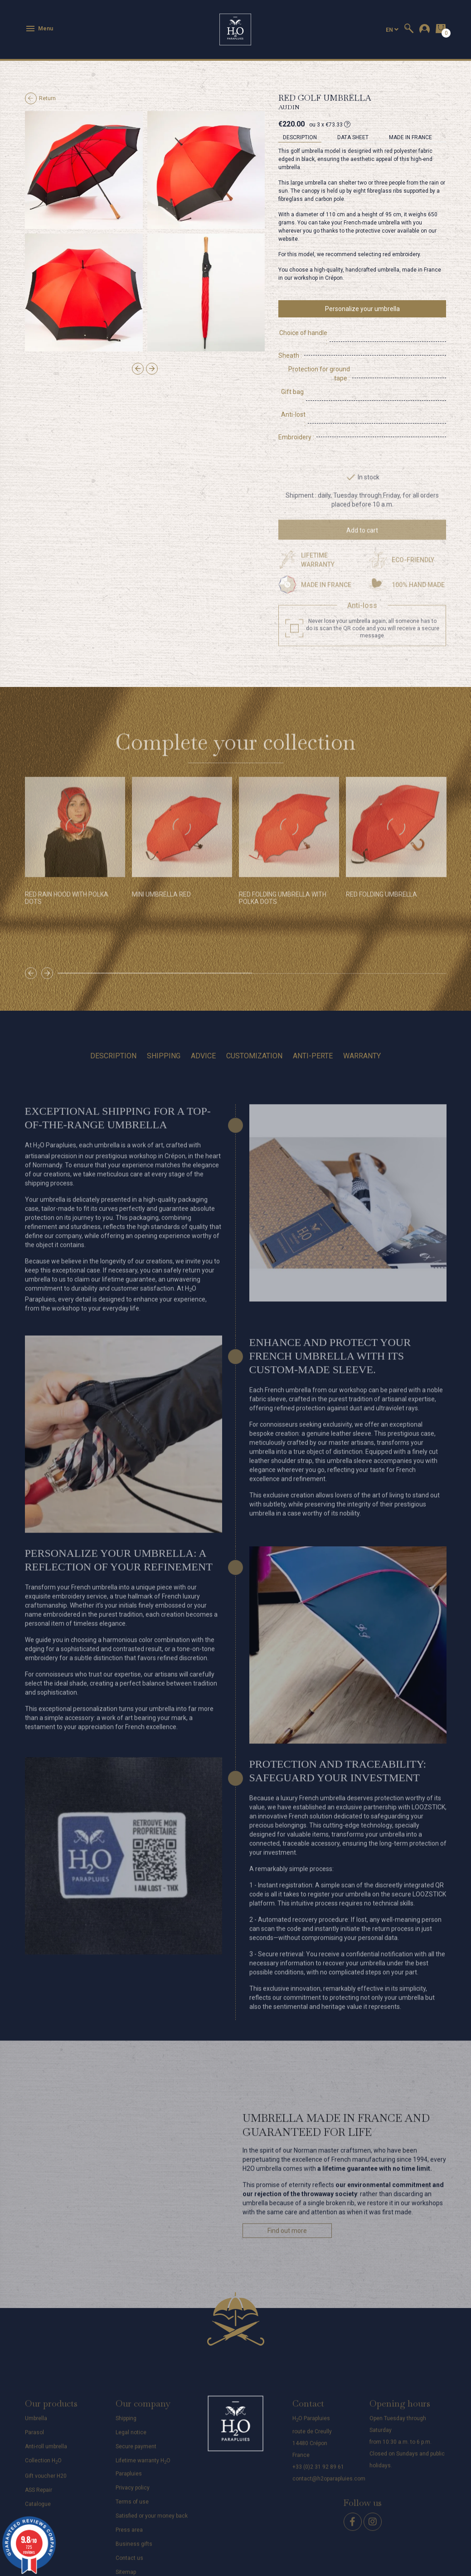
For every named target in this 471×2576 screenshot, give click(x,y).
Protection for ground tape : (317, 360)
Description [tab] (300, 137)
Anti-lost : (292, 387)
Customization (254, 1019)
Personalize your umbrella (362, 308)
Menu (39, 28)
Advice (203, 1019)
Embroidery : (296, 400)
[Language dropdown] (392, 29)
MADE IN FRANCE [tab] (410, 137)
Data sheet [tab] (353, 137)
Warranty (362, 1019)
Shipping (163, 1019)
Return (40, 98)
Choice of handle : (303, 332)
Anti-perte (313, 1019)
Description (113, 1019)
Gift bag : (291, 373)
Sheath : (290, 346)
